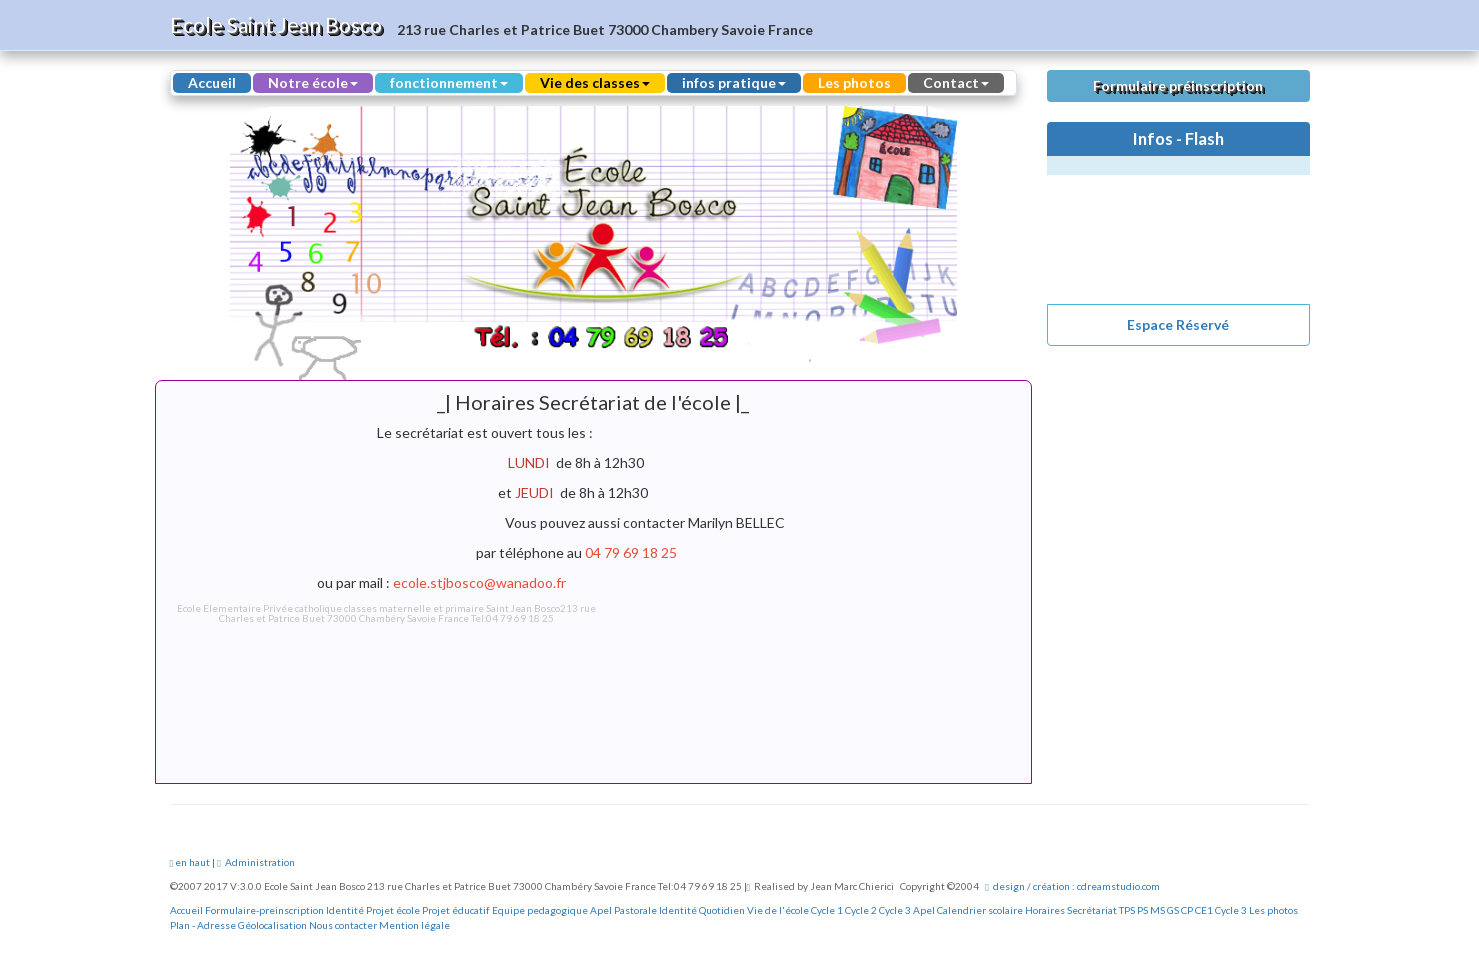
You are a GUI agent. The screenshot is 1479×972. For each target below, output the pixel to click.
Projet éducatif (456, 910)
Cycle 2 (861, 910)
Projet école (393, 910)
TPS (1127, 910)
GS (1173, 910)
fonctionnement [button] (449, 82)
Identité (345, 910)
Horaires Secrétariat (1071, 910)
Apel (601, 910)
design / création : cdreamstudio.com (1072, 886)
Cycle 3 (895, 910)
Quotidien (722, 910)
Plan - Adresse (203, 925)
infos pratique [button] (734, 82)
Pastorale (635, 910)
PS (1142, 910)
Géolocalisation (272, 925)
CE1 (1204, 910)
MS (1157, 910)
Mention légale (414, 925)
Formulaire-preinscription (264, 910)
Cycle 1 (827, 910)
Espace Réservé (1178, 324)
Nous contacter (343, 925)
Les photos (854, 82)
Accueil (212, 82)
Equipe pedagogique (540, 910)
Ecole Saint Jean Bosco (276, 24)
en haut (190, 862)
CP (1187, 910)
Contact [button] (956, 82)
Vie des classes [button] (595, 82)
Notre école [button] (313, 82)
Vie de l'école (778, 910)
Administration (256, 862)
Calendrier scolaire (980, 910)
